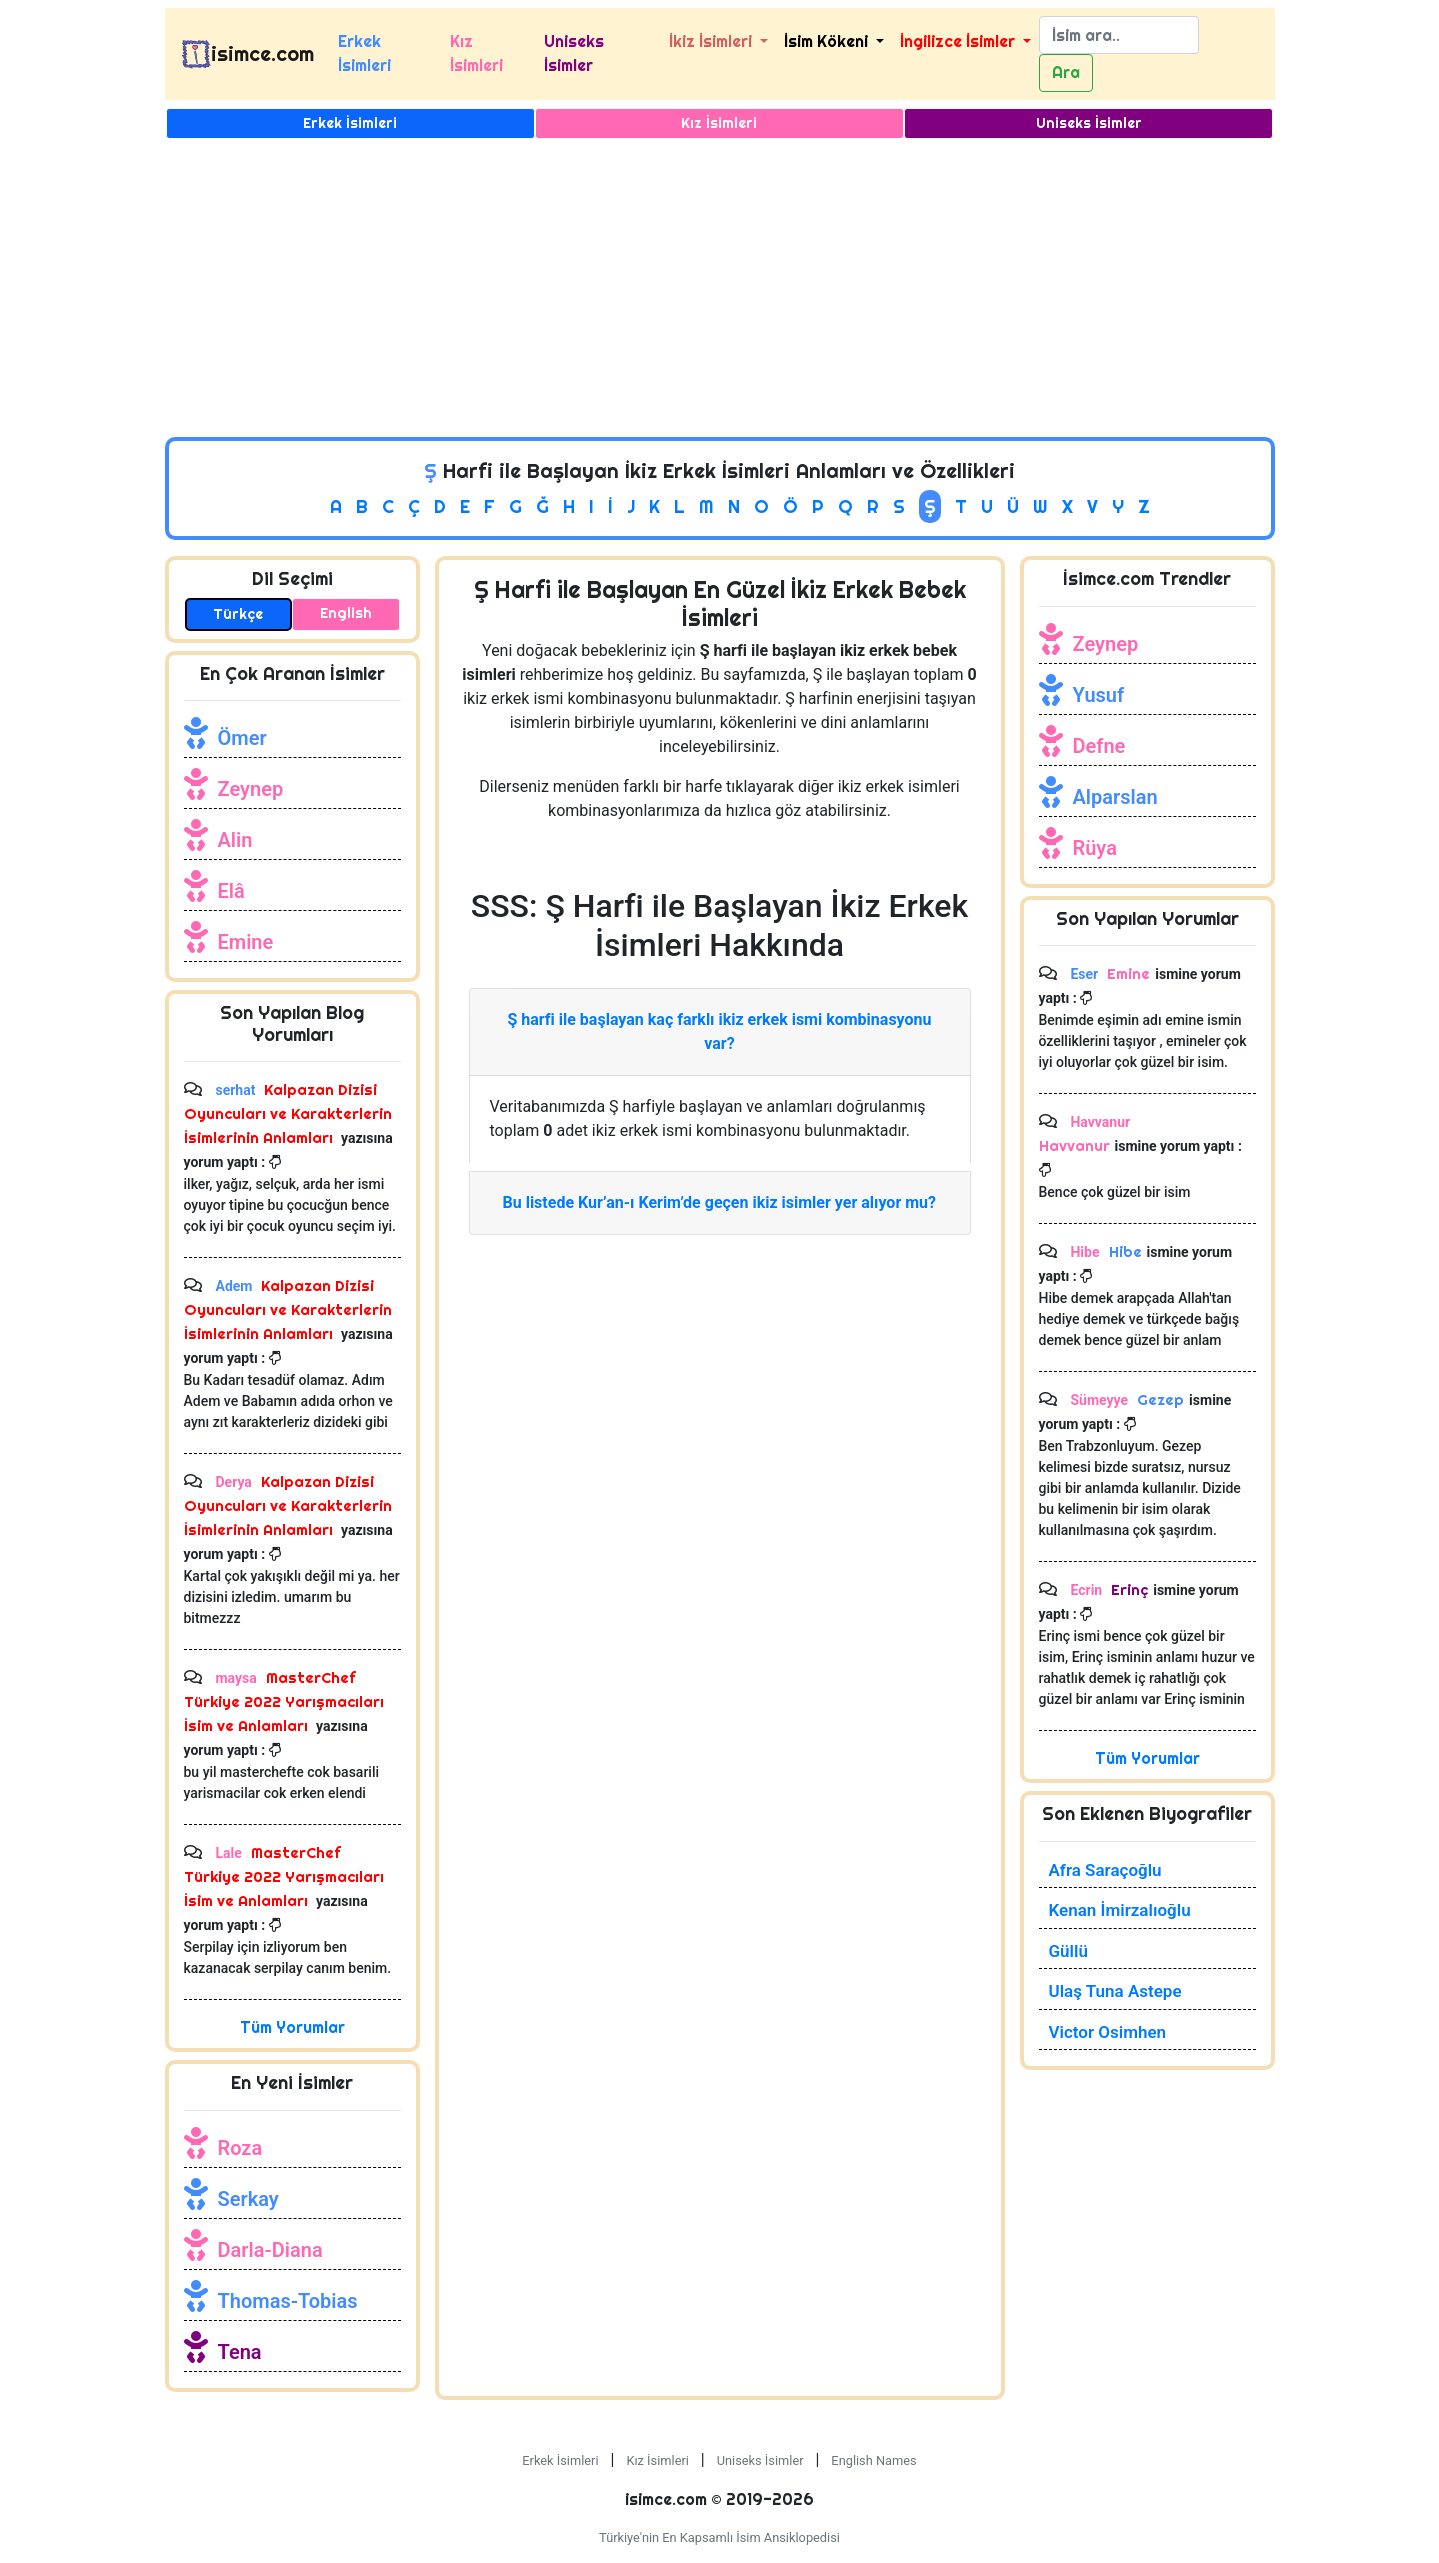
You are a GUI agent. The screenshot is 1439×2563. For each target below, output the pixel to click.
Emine (246, 942)
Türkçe (238, 614)
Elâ (231, 891)
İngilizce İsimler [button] (959, 41)
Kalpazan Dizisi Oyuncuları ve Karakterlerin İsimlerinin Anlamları (288, 1113)
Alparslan (1115, 797)
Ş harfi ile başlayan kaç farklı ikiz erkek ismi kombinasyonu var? (719, 1031)
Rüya (1095, 848)
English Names (873, 2460)
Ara (1066, 72)
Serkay (248, 2199)
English (346, 613)
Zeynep (251, 789)
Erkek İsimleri (364, 53)
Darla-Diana (270, 2250)
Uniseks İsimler (574, 53)
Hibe (1123, 1251)
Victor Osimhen (1108, 2032)
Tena (240, 2352)
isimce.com (262, 54)
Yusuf (1099, 695)
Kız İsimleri (476, 53)
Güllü (1068, 1951)
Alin (235, 840)
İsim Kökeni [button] (828, 41)
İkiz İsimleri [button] (712, 41)
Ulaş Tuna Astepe (1115, 1991)
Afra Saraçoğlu (1105, 1870)
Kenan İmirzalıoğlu (1120, 1910)
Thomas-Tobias (288, 2301)
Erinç (1127, 1589)
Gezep (1158, 1399)
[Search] (1119, 35)
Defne (1099, 746)
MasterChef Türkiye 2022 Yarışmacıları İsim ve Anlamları (284, 1701)
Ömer (242, 738)
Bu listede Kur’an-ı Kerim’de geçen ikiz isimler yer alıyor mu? (720, 1202)
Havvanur (1074, 1145)
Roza (240, 2148)
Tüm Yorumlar (292, 2027)
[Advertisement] (720, 287)
